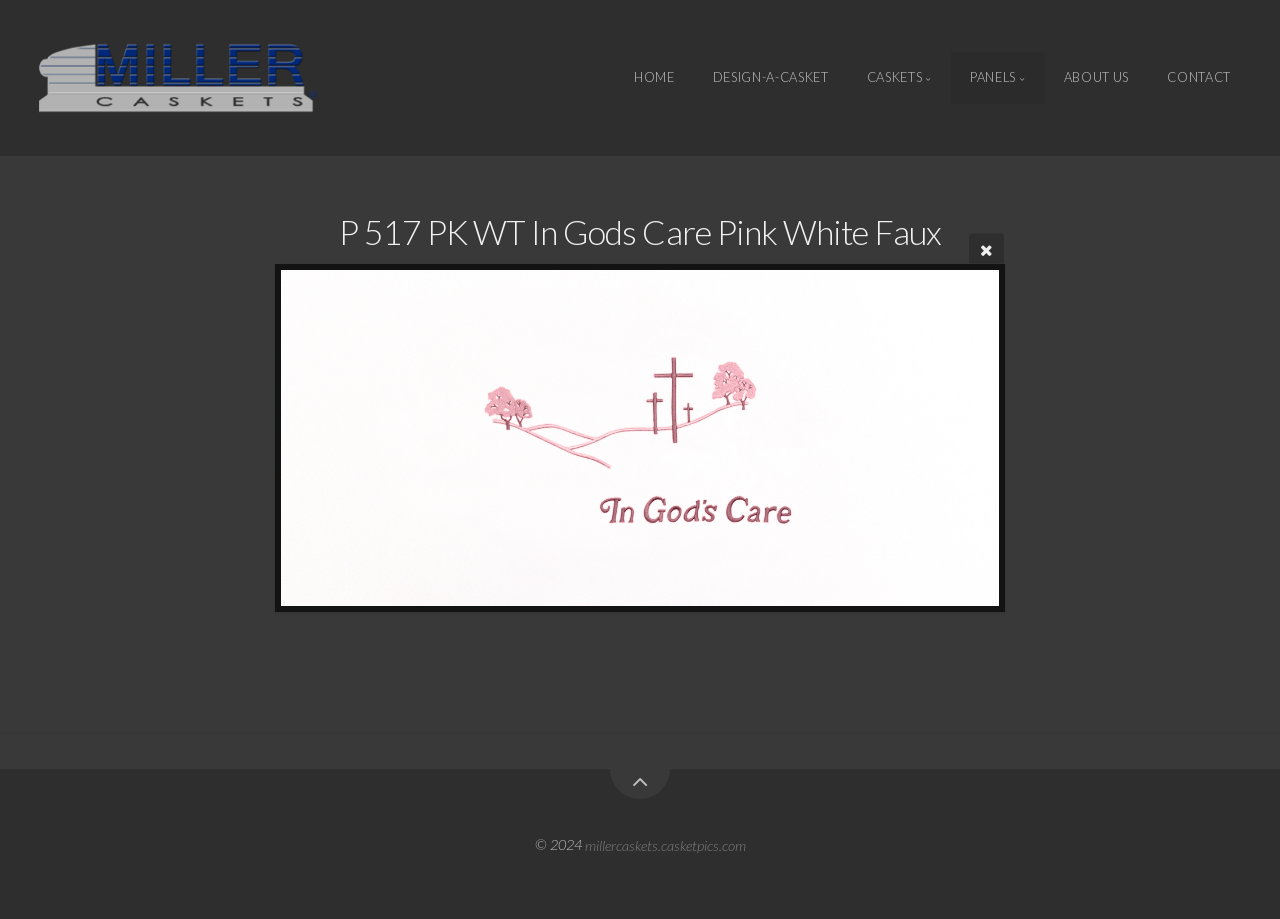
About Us (1096, 78)
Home (654, 78)
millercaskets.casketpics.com (665, 844)
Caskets (894, 78)
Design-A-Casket (771, 78)
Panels (993, 78)
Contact (1198, 78)
